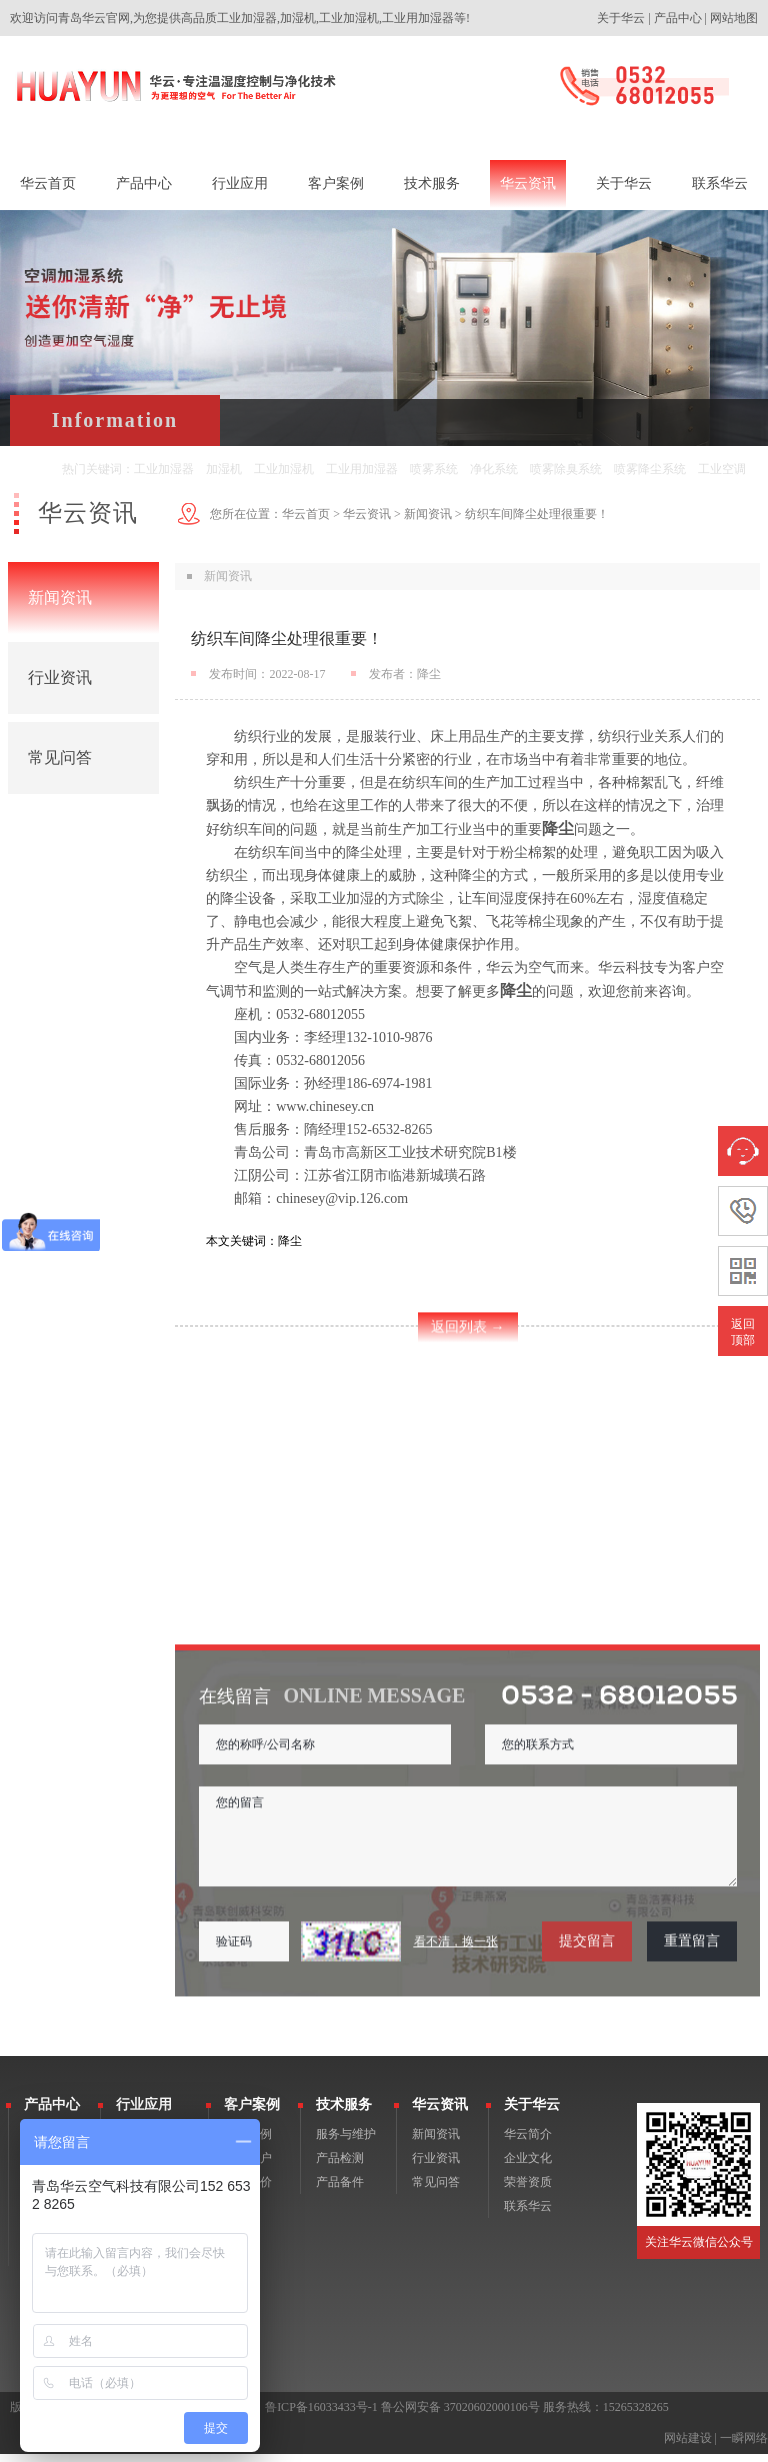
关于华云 (621, 18)
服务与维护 (346, 2142)
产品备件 (340, 2190)
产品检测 (340, 2166)
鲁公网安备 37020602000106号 (460, 2415)
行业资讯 (60, 677)
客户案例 (252, 2112)
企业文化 (528, 2166)
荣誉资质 (528, 2190)
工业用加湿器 (362, 469)
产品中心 (678, 18)
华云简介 (528, 2142)
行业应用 (144, 2112)
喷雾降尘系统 (650, 469)
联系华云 (528, 2214)
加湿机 (224, 469)
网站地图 (734, 18)
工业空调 (722, 469)
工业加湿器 (164, 469)
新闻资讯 (60, 597)
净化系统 (494, 469)
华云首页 (306, 514)
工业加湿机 (284, 469)
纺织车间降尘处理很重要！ (537, 514)
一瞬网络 (744, 2446)
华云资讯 (367, 514)
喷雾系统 (434, 469)
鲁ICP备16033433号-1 (321, 2415)
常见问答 (60, 757)
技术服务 (344, 2112)
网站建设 (688, 2446)
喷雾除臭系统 (566, 469)
